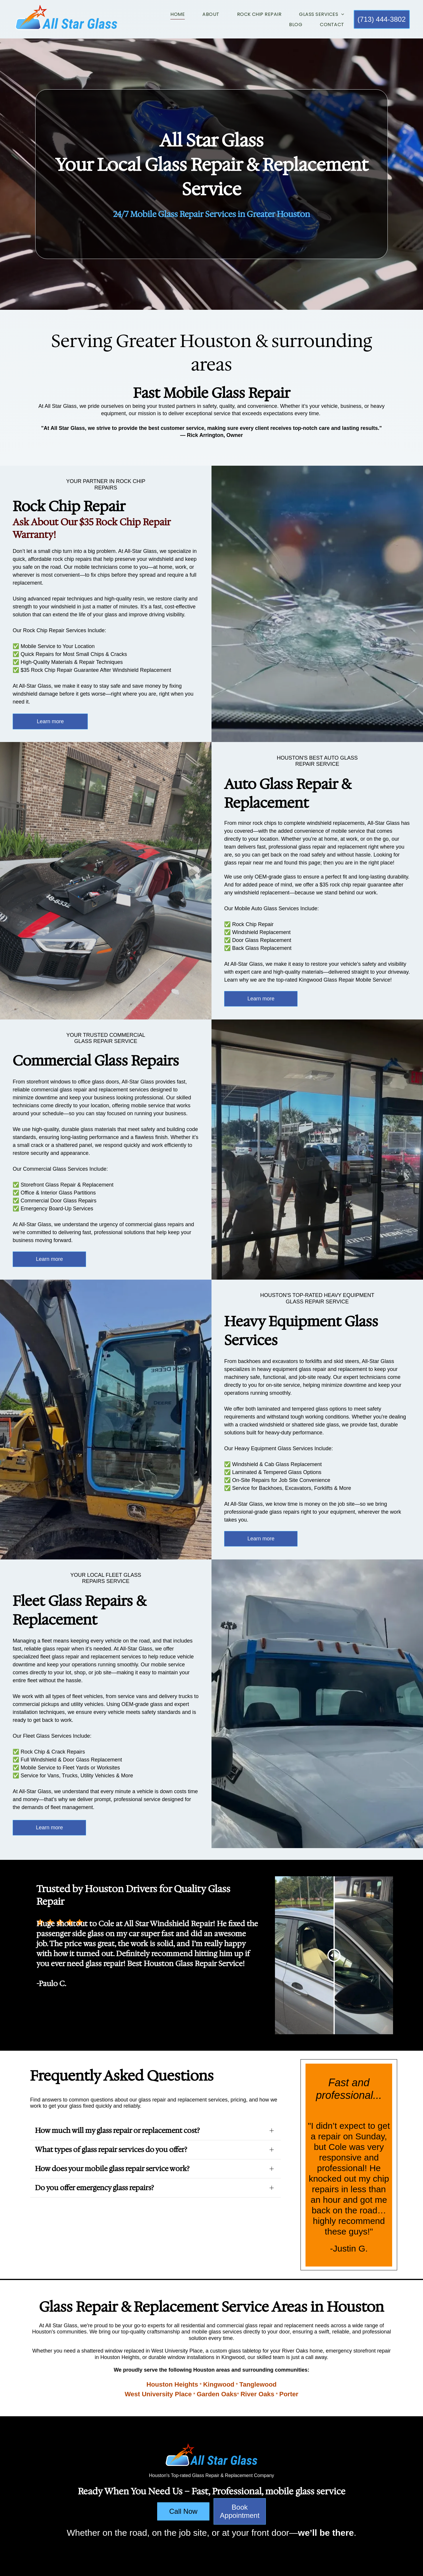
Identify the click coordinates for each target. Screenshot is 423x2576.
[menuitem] (169, 14)
